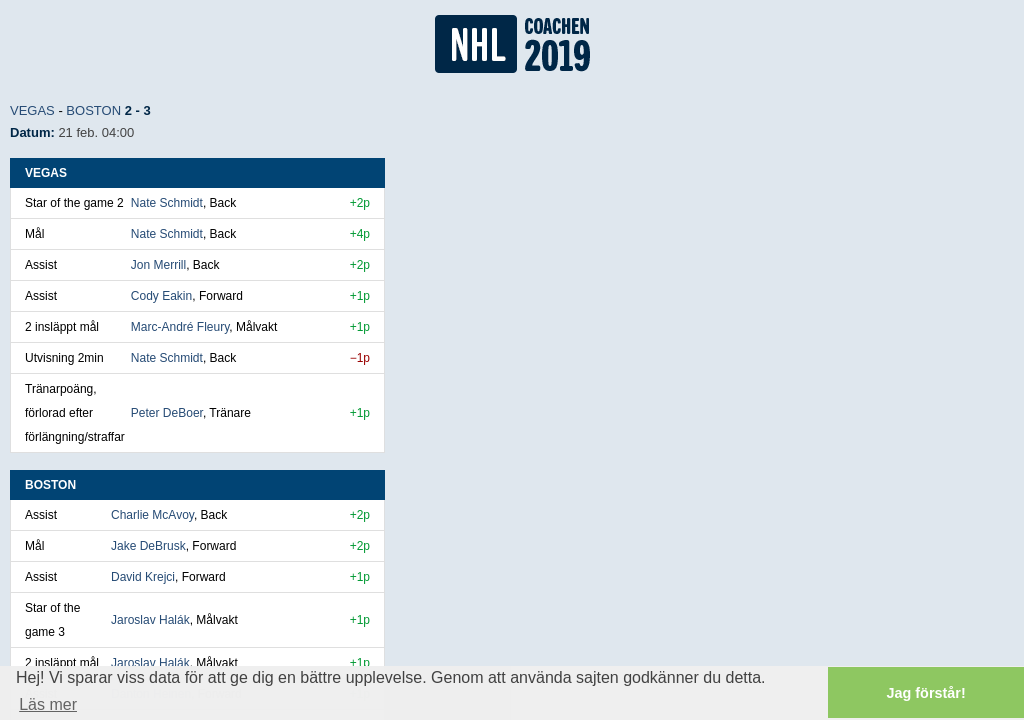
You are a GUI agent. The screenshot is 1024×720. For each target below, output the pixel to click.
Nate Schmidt (167, 203)
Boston (93, 110)
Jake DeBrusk (148, 546)
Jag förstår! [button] (926, 693)
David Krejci (143, 577)
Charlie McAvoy (152, 515)
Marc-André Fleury (180, 327)
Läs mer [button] (48, 704)
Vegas (32, 110)
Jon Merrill (158, 265)
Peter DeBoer (167, 413)
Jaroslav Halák (150, 620)
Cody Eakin (161, 296)
